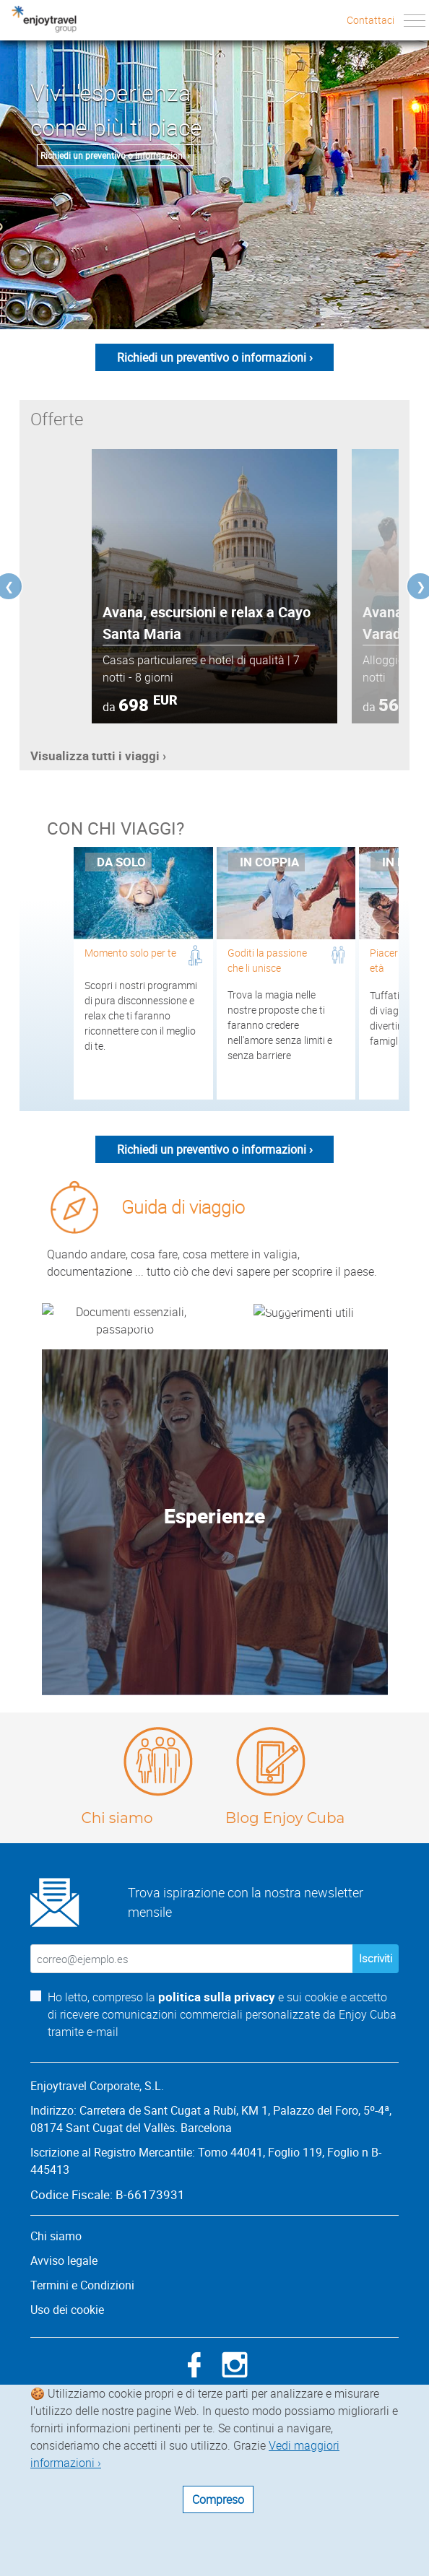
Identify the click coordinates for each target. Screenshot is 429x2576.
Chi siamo (116, 1950)
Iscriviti (375, 2091)
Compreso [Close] (218, 2499)
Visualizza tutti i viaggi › (98, 755)
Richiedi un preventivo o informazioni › (115, 155)
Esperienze (214, 1648)
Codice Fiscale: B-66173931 (107, 2326)
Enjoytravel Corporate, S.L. (97, 2218)
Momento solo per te (130, 953)
